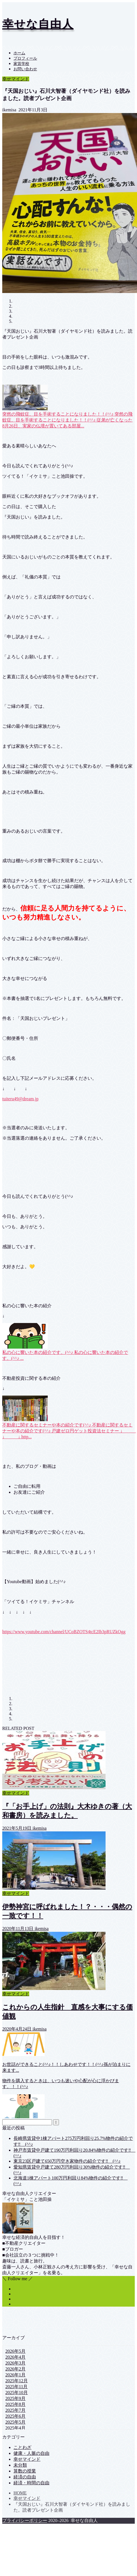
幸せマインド (15, 78)
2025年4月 (15, 2428)
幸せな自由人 (38, 24)
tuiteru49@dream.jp (20, 1098)
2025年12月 (16, 2380)
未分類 (20, 2465)
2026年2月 (15, 2369)
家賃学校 (21, 64)
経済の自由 (24, 2476)
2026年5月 (15, 2351)
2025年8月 (15, 2404)
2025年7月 (15, 2410)
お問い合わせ (25, 69)
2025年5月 (15, 2422)
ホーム (19, 53)
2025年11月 (16, 2386)
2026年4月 (15, 2357)
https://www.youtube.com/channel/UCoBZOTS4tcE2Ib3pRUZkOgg (63, 1631)
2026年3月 (15, 2363)
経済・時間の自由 (31, 2482)
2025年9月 (15, 2398)
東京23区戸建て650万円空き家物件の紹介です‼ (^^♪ (67, 2161)
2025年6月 (15, 2416)
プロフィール (25, 58)
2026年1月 (15, 2374)
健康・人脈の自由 (31, 2453)
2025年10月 (16, 2392)
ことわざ (22, 2447)
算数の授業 (24, 2471)
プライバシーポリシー (24, 2520)
